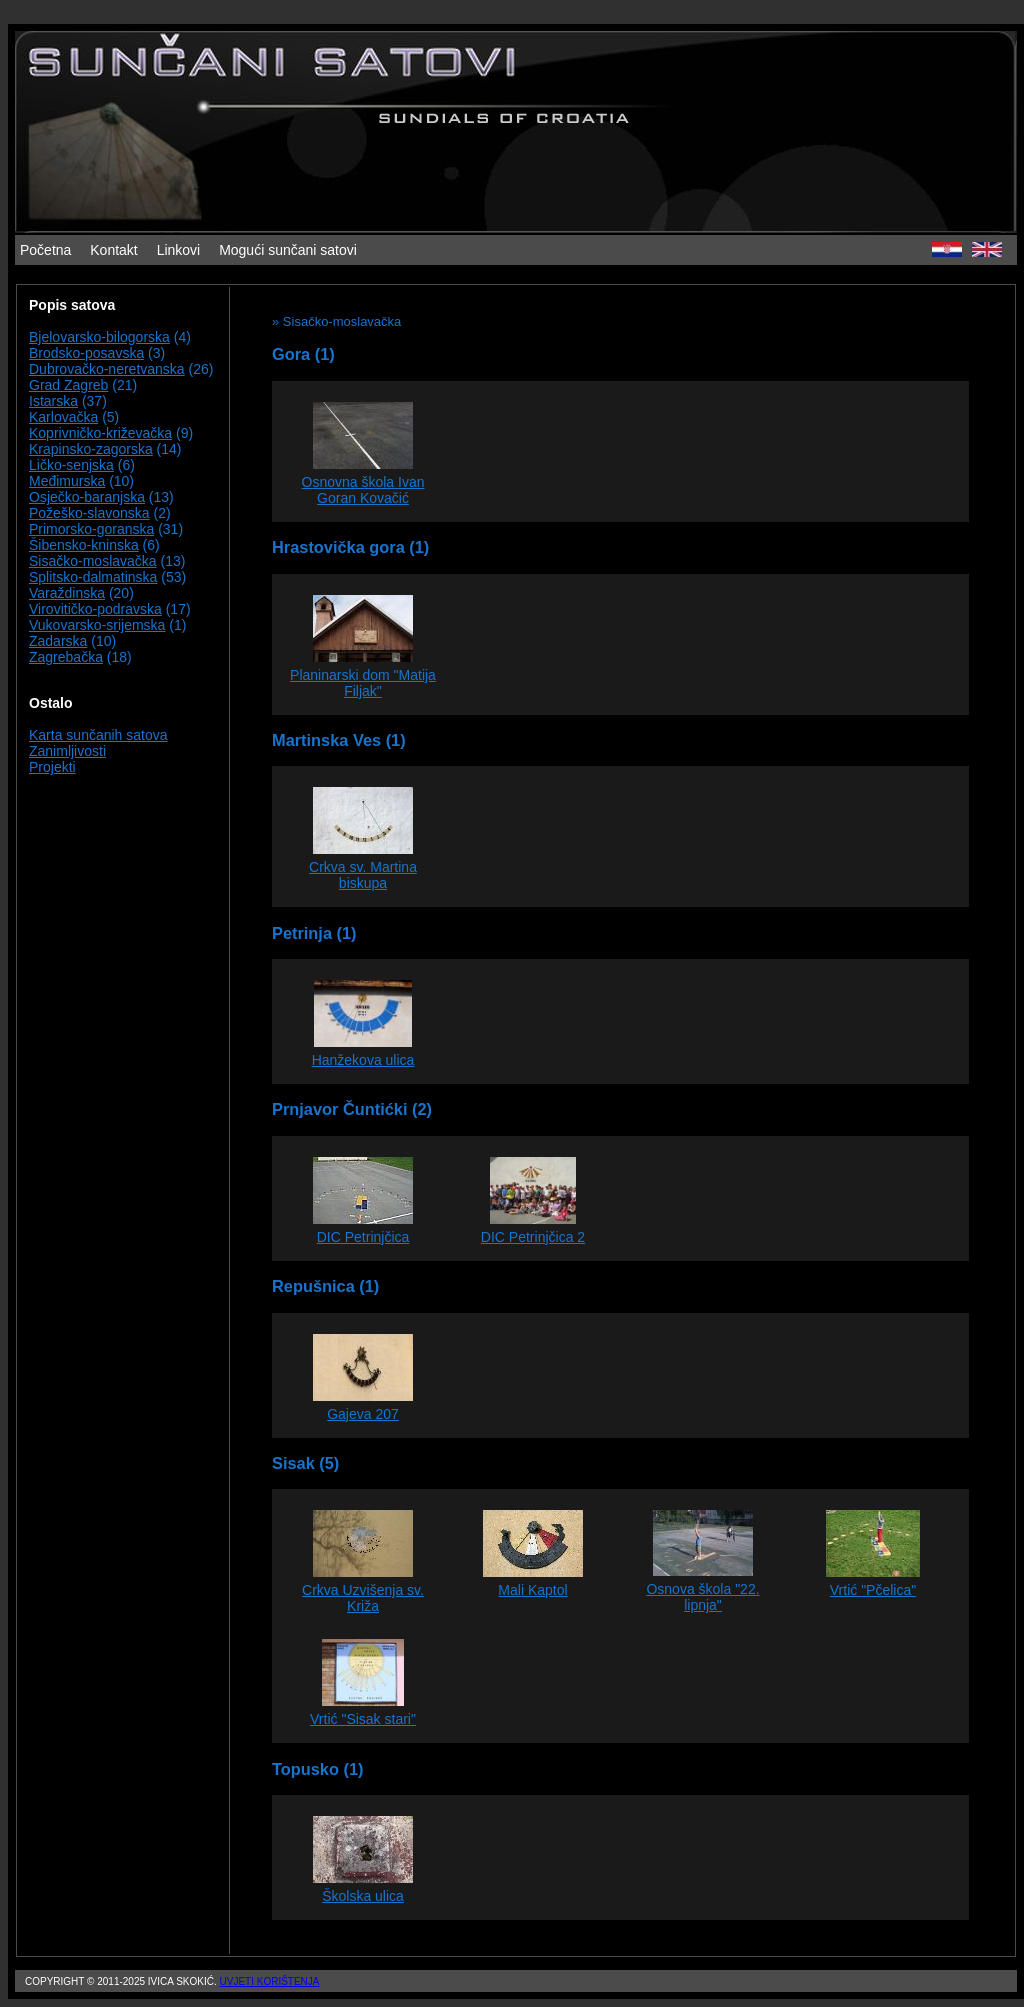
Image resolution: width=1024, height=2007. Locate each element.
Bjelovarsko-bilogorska (99, 337)
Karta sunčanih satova (98, 735)
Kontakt (113, 250)
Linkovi (179, 250)
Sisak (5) (305, 1463)
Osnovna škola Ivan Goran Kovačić (363, 490)
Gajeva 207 (363, 1414)
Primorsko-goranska (91, 529)
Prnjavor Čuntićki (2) (352, 1109)
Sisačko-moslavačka (93, 561)
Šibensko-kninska (84, 545)
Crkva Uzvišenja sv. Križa (363, 1598)
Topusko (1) (318, 1769)
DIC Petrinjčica (363, 1237)
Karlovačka (63, 417)
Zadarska (58, 641)
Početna (45, 250)
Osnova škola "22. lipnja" (702, 1597)
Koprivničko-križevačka (100, 433)
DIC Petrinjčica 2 (533, 1237)
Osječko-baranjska (87, 497)
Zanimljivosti (67, 751)
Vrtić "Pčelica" (873, 1590)
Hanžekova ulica (363, 1060)
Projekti (52, 767)
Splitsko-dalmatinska (93, 577)
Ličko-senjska (71, 465)
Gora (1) (303, 354)
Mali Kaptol (532, 1590)
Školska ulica (363, 1896)
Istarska (53, 401)
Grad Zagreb (68, 385)
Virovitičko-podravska (95, 609)
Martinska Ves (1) (339, 740)
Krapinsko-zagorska (91, 449)
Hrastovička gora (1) (350, 547)
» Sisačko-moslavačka (336, 321)
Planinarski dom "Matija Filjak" (363, 683)
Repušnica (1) (325, 1286)
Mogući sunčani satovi (288, 250)
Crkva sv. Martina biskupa (363, 875)
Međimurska (67, 481)
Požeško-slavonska (89, 513)
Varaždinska (67, 593)
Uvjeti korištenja (269, 1981)
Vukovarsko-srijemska (97, 625)
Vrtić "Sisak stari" (363, 1719)
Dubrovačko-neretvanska (107, 369)
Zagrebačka (66, 657)
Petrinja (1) (314, 933)
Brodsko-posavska (86, 353)
